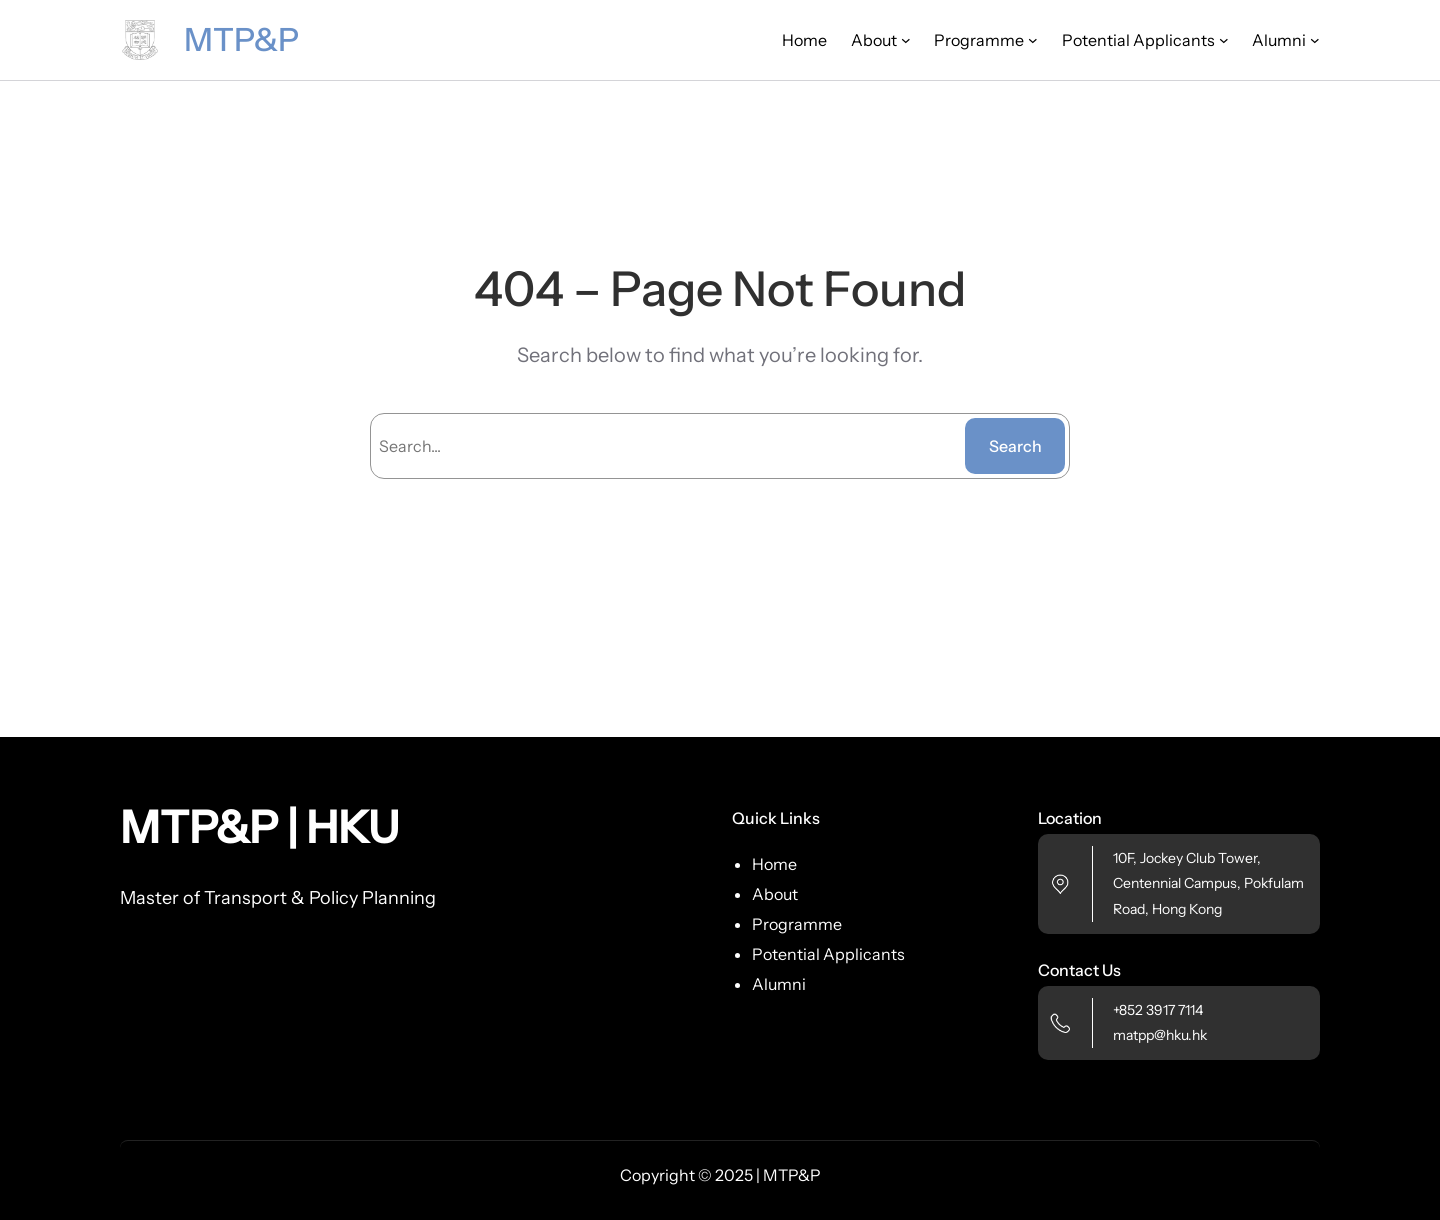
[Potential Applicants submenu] (1224, 40)
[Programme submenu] (1033, 40)
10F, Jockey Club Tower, (1187, 858)
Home (804, 40)
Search (1015, 446)
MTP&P (241, 39)
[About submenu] (906, 40)
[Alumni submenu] (1315, 40)
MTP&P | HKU (259, 827)
